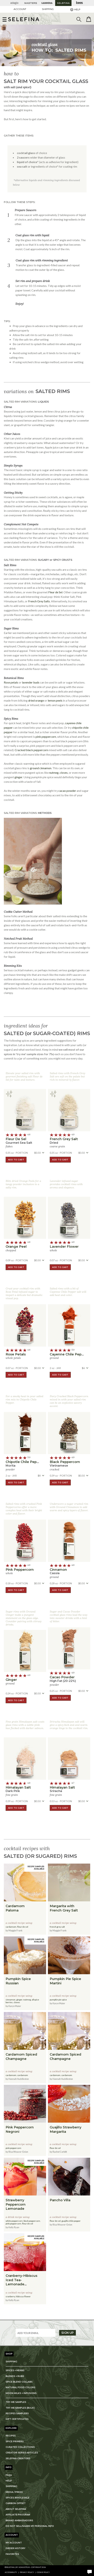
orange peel (16, 1247)
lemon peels (55, 700)
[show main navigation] (4, 19)
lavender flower (64, 1247)
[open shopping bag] (88, 19)
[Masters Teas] (31, 3)
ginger (18, 777)
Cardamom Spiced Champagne (21, 2056)
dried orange (36, 700)
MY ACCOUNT (14, 2542)
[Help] (75, 9)
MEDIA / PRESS (14, 2492)
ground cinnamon (40, 768)
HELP (9, 2480)
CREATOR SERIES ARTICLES (22, 2452)
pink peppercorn (46, 736)
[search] (78, 19)
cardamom (11, 1926)
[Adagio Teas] (14, 3)
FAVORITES (12, 2554)
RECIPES (11, 2435)
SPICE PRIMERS (15, 2441)
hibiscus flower (23, 2296)
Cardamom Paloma (15, 1908)
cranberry (10, 2296)
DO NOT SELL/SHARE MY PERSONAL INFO (30, 2526)
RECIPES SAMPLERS (17, 2413)
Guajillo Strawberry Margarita (65, 2129)
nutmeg (54, 772)
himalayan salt (18, 1787)
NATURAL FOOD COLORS (20, 2387)
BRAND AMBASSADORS (19, 2520)
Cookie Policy (43, 2572)
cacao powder (67, 790)
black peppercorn (65, 1462)
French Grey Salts (39, 601)
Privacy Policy (27, 2572)
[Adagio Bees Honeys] (79, 3)
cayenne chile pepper (68, 1354)
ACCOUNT (20, 9)
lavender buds (30, 682)
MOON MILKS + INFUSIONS (21, 2393)
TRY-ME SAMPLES (16, 2402)
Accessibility (11, 2572)
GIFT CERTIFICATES (17, 2419)
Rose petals (11, 682)
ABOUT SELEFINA (16, 2509)
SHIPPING (11, 2361)
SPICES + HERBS (15, 2370)
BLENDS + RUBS (15, 2376)
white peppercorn (14, 2221)
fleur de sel (16, 1139)
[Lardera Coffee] (47, 3)
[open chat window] (89, 2571)
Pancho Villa (60, 2200)
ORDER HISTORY (15, 2548)
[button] (23, 19)
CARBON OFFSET (16, 2503)
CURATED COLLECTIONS (20, 2447)
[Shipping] (48, 9)
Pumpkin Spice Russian (18, 1981)
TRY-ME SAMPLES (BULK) (20, 2407)
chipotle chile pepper (24, 1462)
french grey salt (64, 1139)
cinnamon (58, 1570)
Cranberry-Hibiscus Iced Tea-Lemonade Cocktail (21, 2282)
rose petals (16, 1354)
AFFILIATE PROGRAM (18, 2514)
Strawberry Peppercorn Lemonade (16, 2204)
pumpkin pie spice (58, 1999)
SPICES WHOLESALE (17, 2497)
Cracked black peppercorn (32, 750)
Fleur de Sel (55, 592)
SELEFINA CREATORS (18, 2458)
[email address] (36, 2333)
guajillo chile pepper (71, 2221)
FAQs (9, 2475)
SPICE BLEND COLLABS (19, 2381)
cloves (64, 772)
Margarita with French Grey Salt (64, 1908)
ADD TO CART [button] (16, 1159)
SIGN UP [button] (67, 2332)
